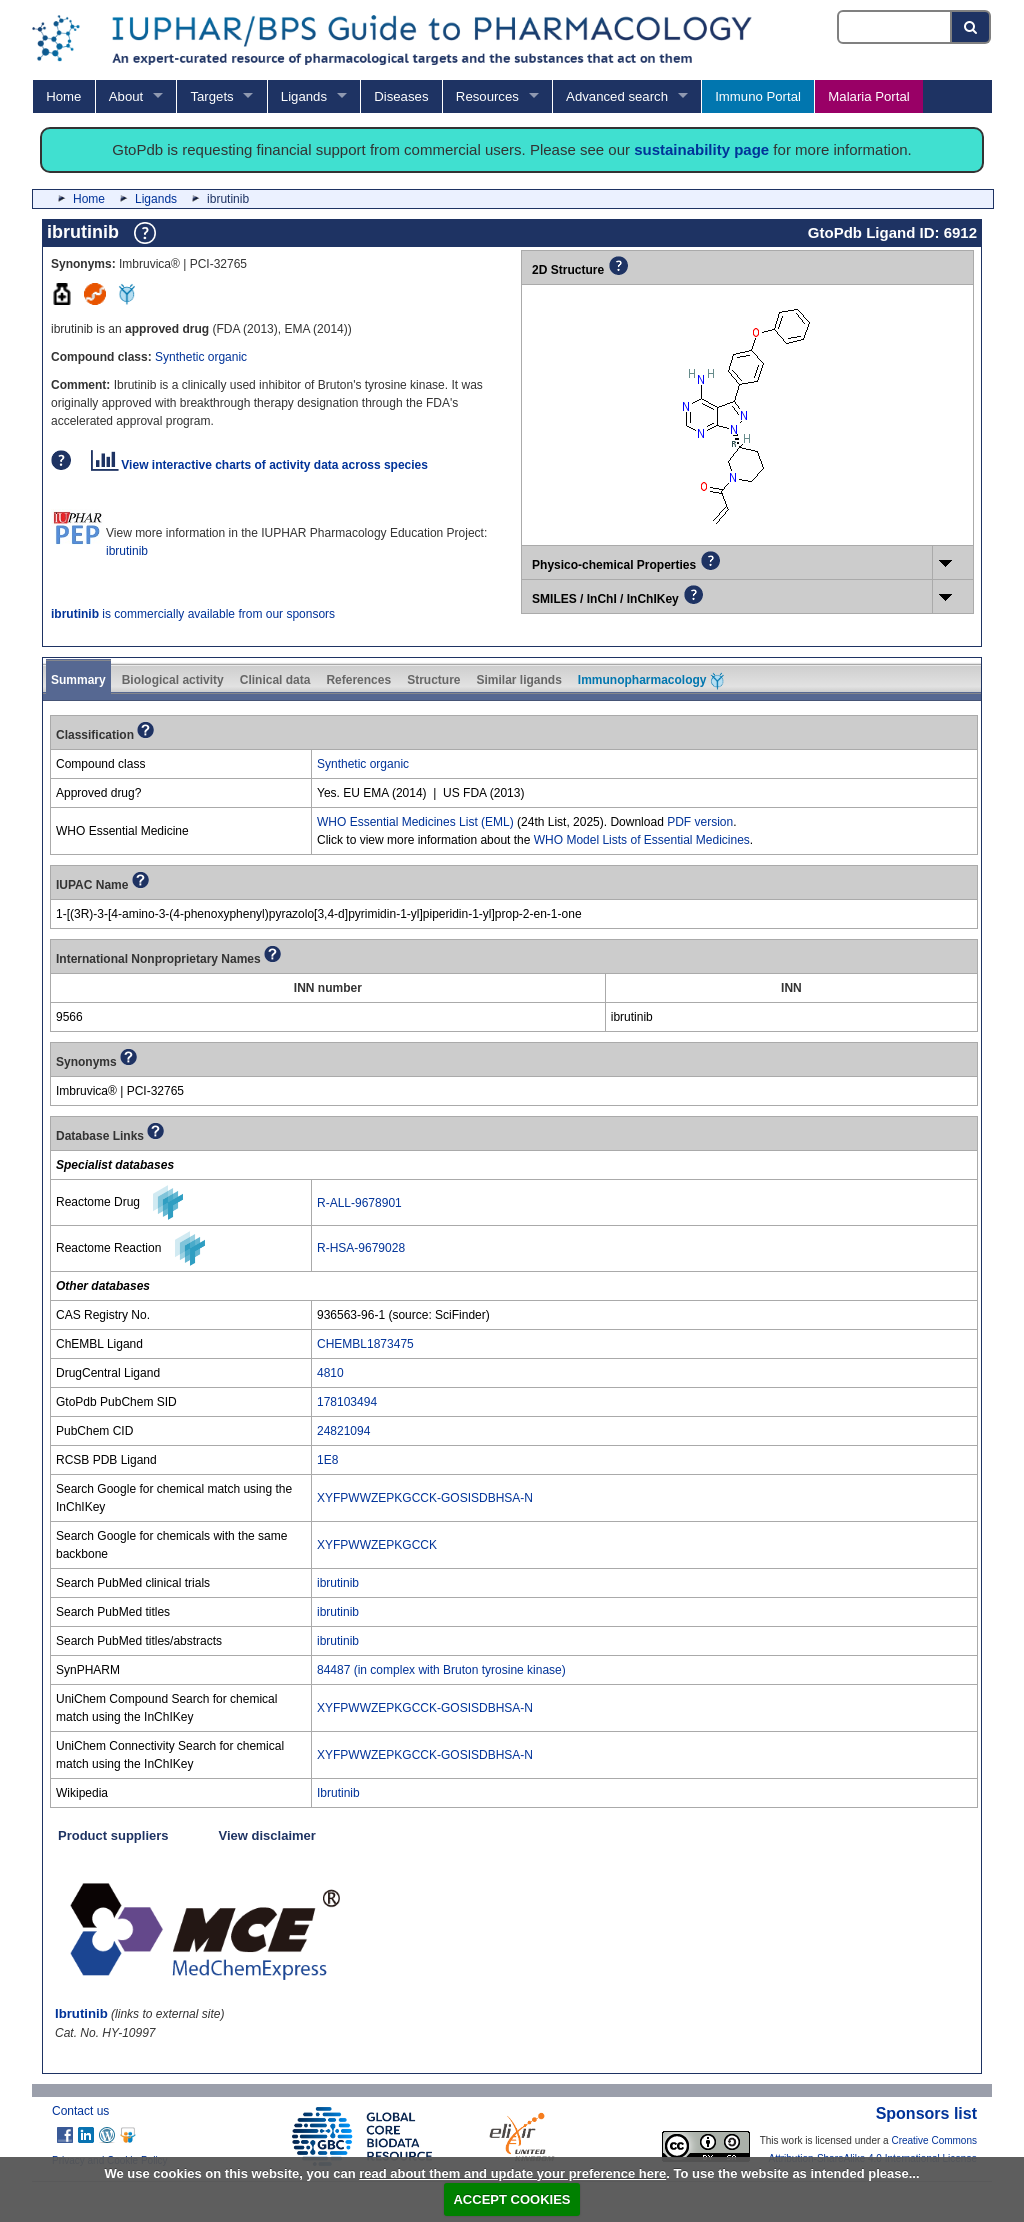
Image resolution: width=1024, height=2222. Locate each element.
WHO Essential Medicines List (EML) (415, 822)
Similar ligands (518, 680)
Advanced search (617, 96)
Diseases (401, 96)
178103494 (347, 1402)
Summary (78, 680)
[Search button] (971, 27)
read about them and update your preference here (512, 2173)
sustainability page (701, 149)
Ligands (304, 96)
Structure (433, 680)
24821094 (343, 1431)
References (358, 680)
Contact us (80, 2111)
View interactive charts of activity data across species (259, 465)
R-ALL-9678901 (359, 1203)
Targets (211, 96)
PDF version (700, 822)
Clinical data (275, 680)
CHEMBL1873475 (365, 1344)
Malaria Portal (868, 96)
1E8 (327, 1460)
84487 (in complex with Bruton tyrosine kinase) (441, 1670)
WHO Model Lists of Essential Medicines (642, 840)
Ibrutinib (338, 1793)
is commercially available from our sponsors (193, 614)
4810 (330, 1373)
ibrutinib (127, 551)
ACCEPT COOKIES (511, 2199)
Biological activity (173, 680)
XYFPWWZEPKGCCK (377, 1545)
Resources (487, 96)
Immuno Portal (758, 96)
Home (63, 96)
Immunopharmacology (651, 681)
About (126, 96)
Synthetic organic (201, 357)
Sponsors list (926, 2113)
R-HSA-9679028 (361, 1248)
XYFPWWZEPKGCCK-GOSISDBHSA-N (425, 1498)
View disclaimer (267, 1835)
